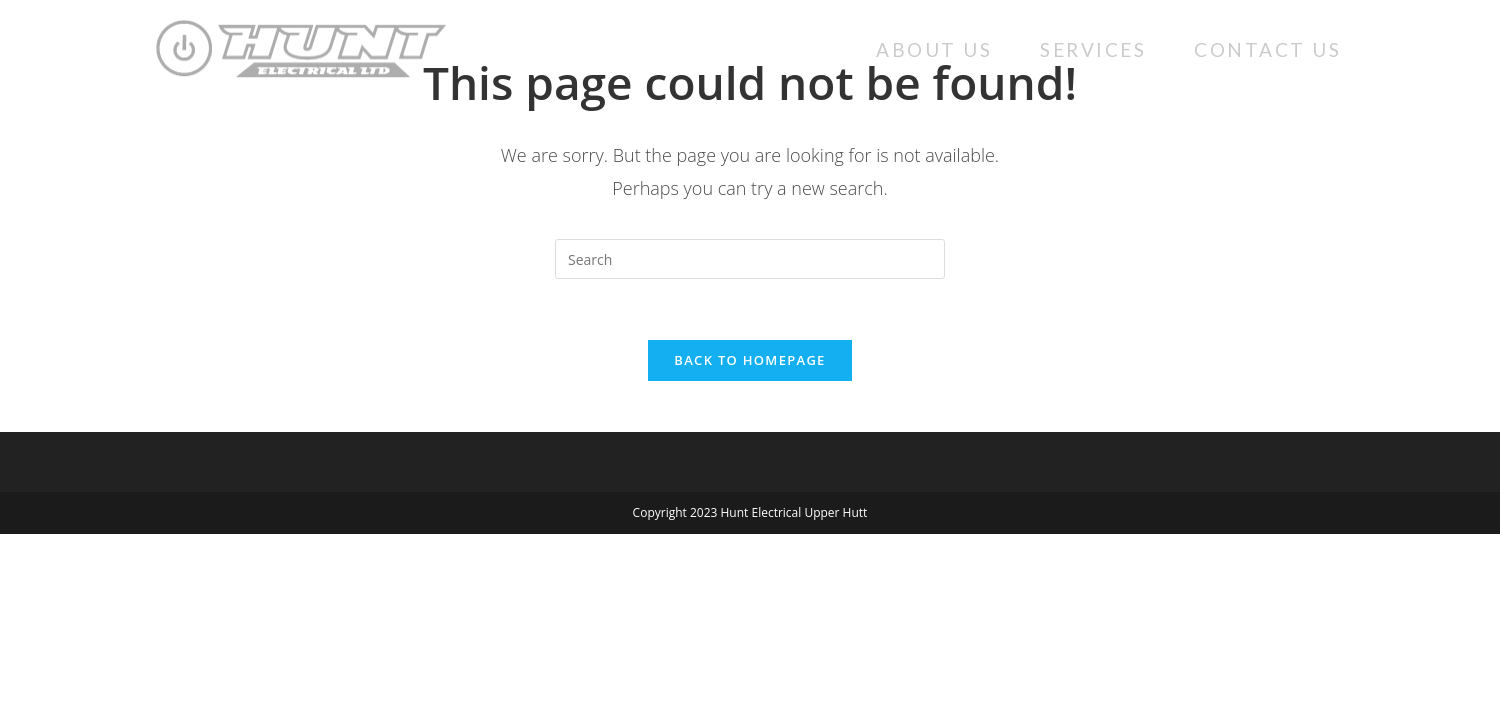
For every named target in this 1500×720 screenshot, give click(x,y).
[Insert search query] (750, 259)
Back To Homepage (749, 360)
